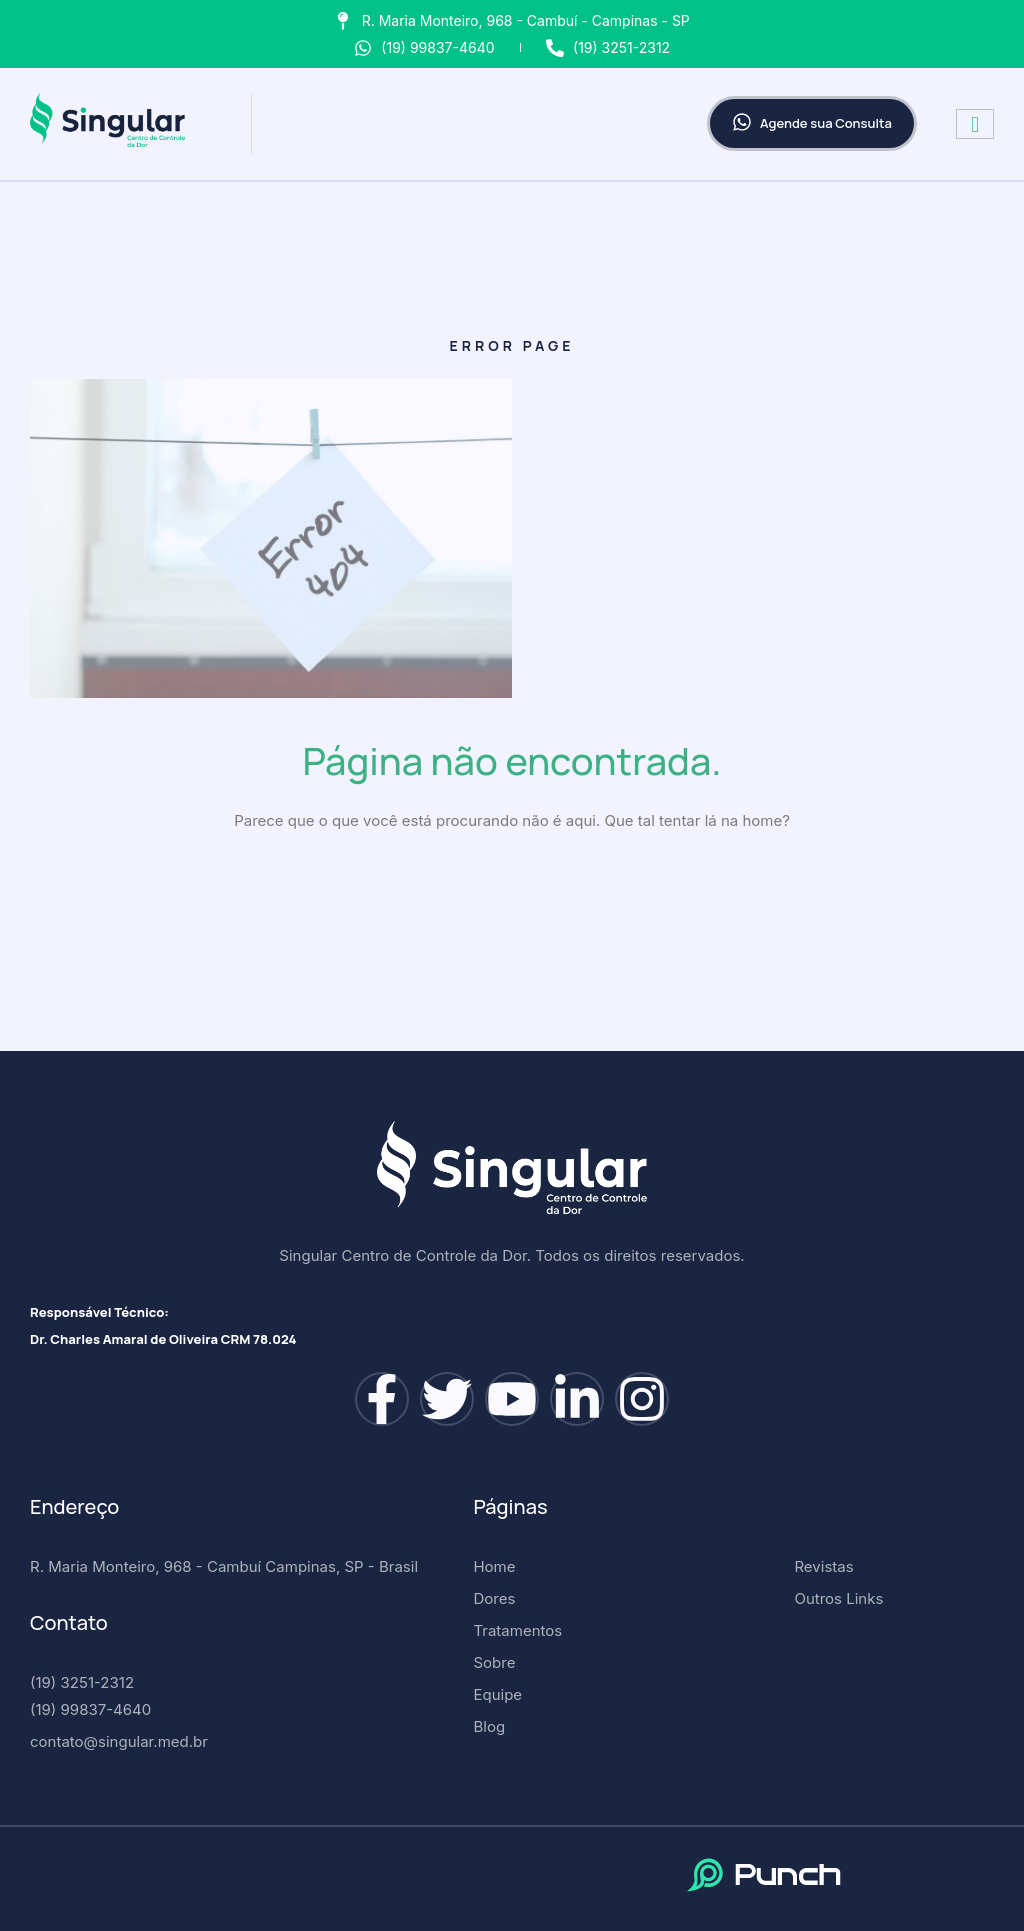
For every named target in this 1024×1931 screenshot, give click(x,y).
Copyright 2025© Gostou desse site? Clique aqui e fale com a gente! (425, 1874)
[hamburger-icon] (975, 123)
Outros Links (852, 1506)
